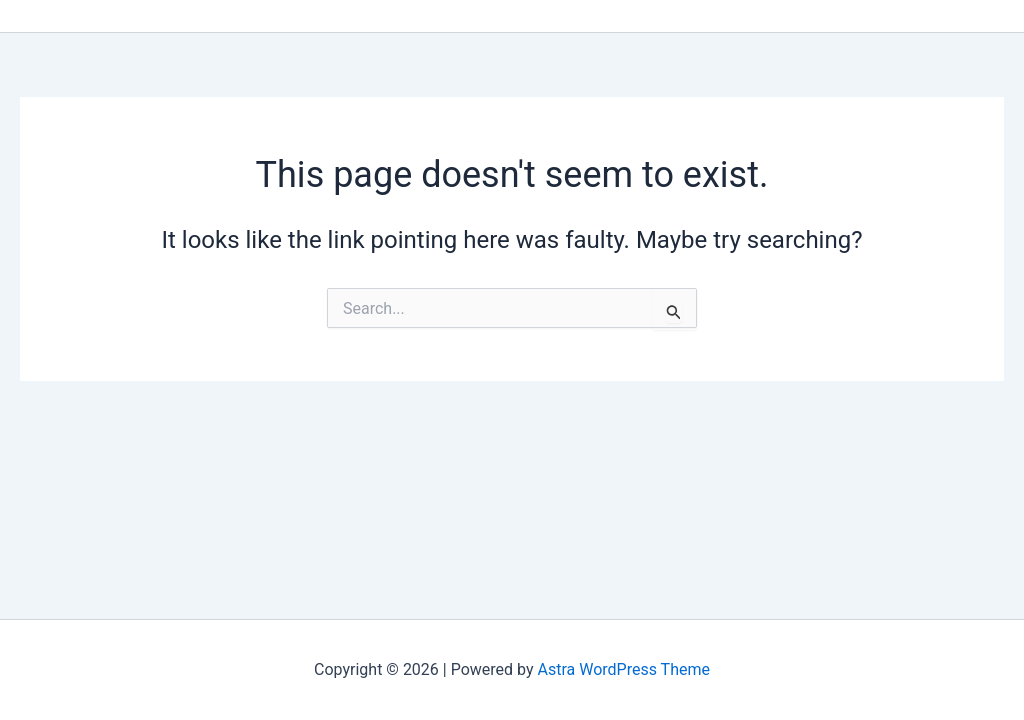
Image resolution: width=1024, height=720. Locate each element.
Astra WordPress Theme (624, 669)
